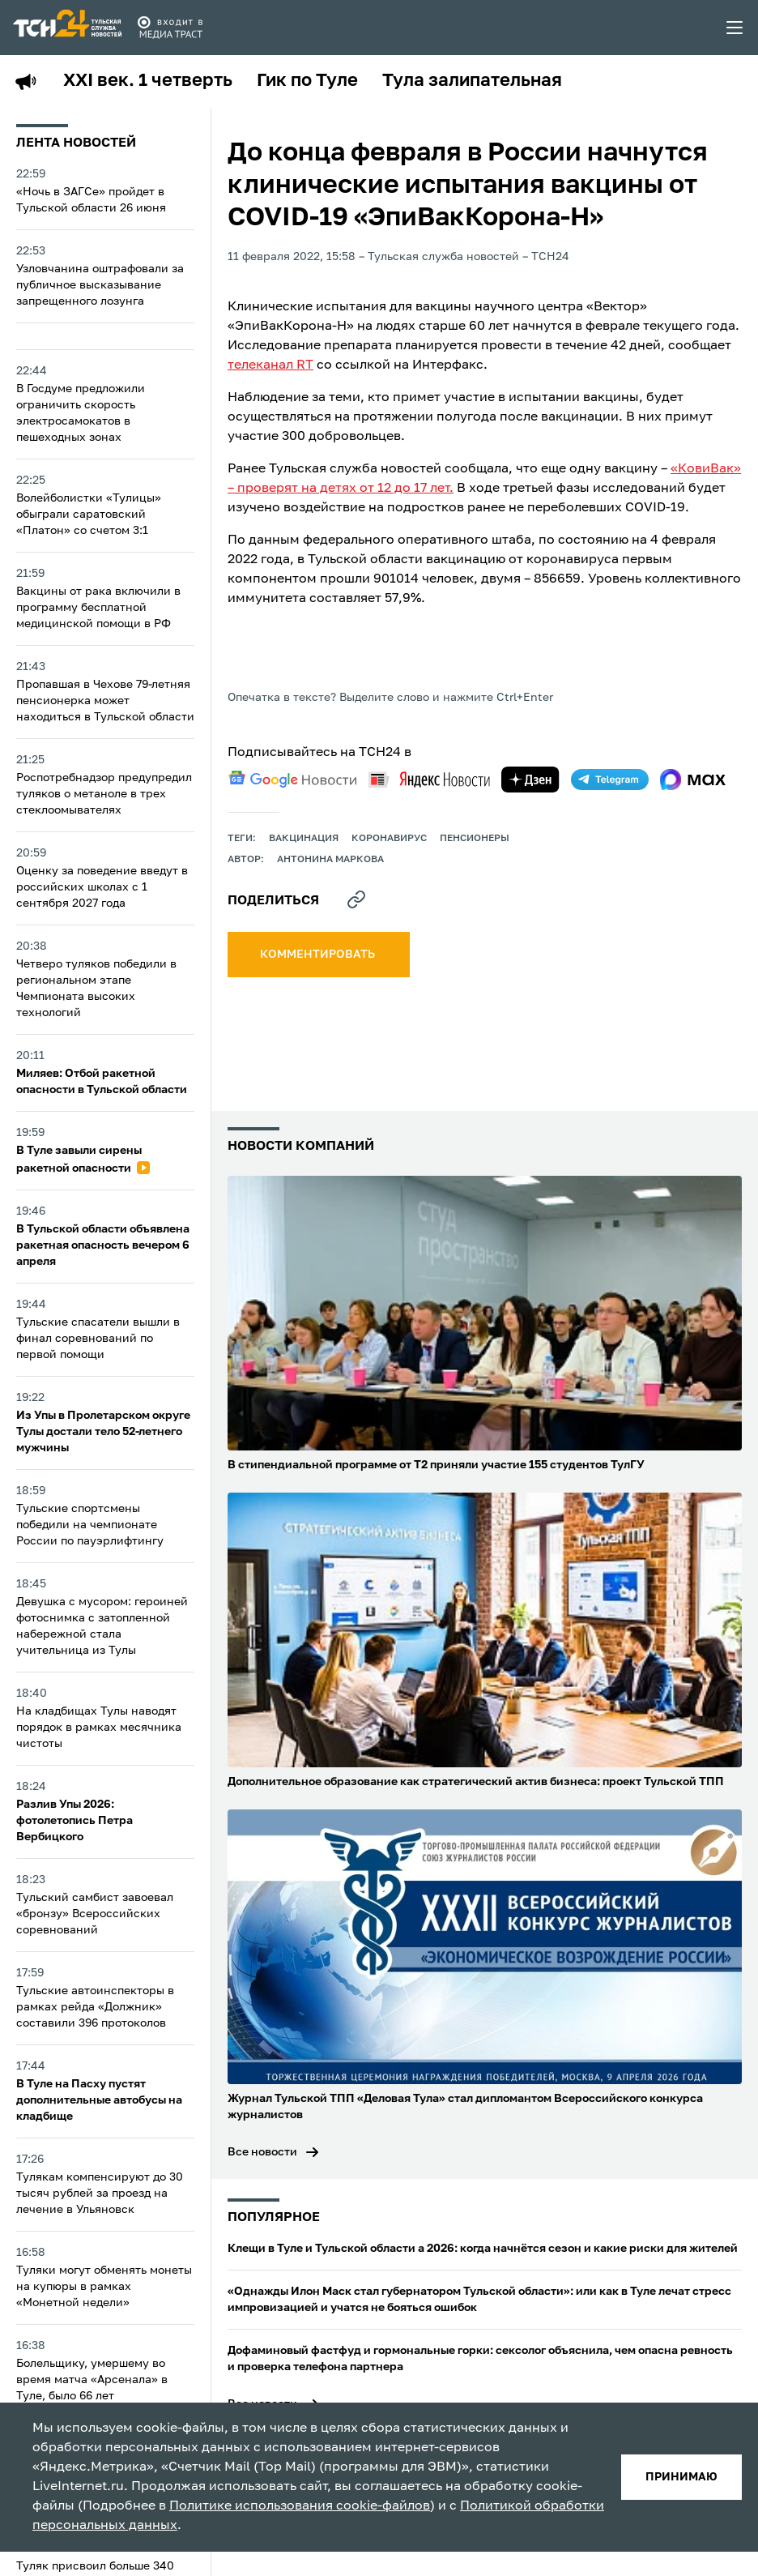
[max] (693, 779)
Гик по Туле (307, 81)
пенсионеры (474, 839)
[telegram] (610, 779)
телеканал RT (270, 365)
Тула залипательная (472, 81)
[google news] (292, 779)
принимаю (681, 2477)
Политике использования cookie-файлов (299, 2506)
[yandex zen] (530, 779)
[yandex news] (429, 779)
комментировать (318, 954)
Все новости (262, 2152)
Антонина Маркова (330, 860)
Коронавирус (389, 839)
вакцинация (304, 839)
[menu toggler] (735, 27)
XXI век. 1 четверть (147, 81)
